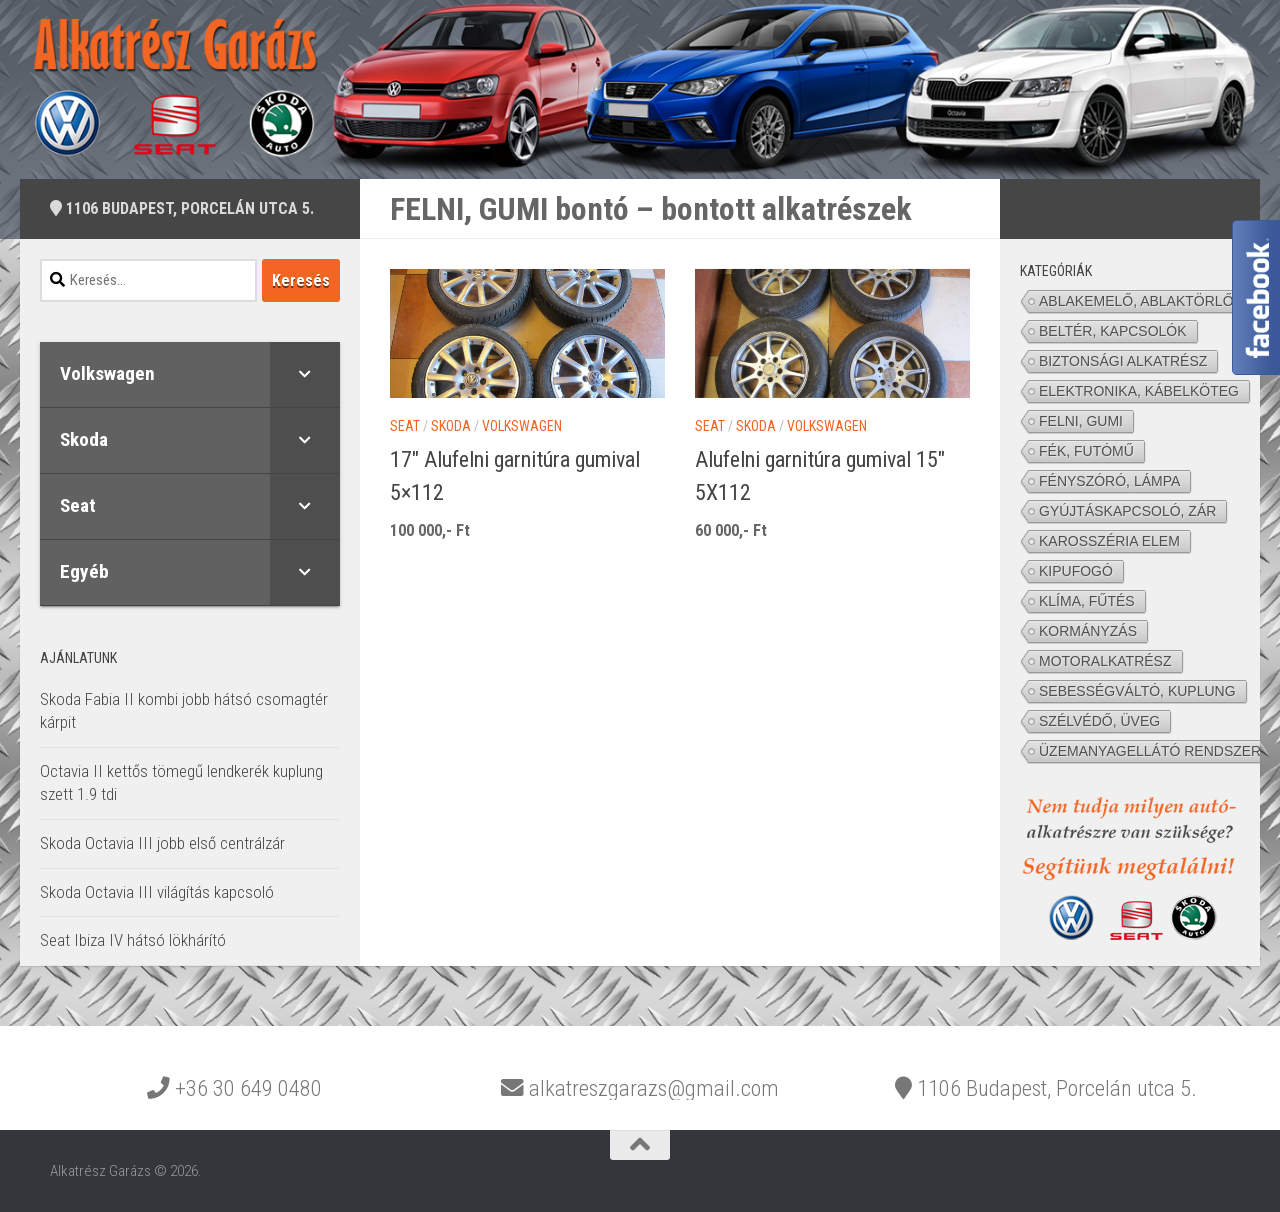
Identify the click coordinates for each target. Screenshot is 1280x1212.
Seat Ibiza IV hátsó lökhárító (133, 940)
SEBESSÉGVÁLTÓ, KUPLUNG (1137, 691)
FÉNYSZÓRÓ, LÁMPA (1109, 481)
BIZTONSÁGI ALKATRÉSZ (1123, 361)
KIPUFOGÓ (1076, 571)
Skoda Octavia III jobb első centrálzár (162, 843)
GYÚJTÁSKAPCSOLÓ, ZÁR (1127, 511)
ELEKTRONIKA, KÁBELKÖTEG (1139, 391)
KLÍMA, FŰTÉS (1087, 601)
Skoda (451, 426)
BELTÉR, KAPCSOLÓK (1113, 331)
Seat (405, 426)
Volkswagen (522, 426)
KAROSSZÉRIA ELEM (1109, 541)
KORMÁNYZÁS (1088, 631)
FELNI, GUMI (1081, 421)
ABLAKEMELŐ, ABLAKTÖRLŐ (1136, 301)
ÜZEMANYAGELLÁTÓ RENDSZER (1150, 751)
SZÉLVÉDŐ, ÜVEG (1099, 721)
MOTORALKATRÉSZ (1105, 661)
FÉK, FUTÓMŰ (1086, 451)
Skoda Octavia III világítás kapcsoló (157, 892)
